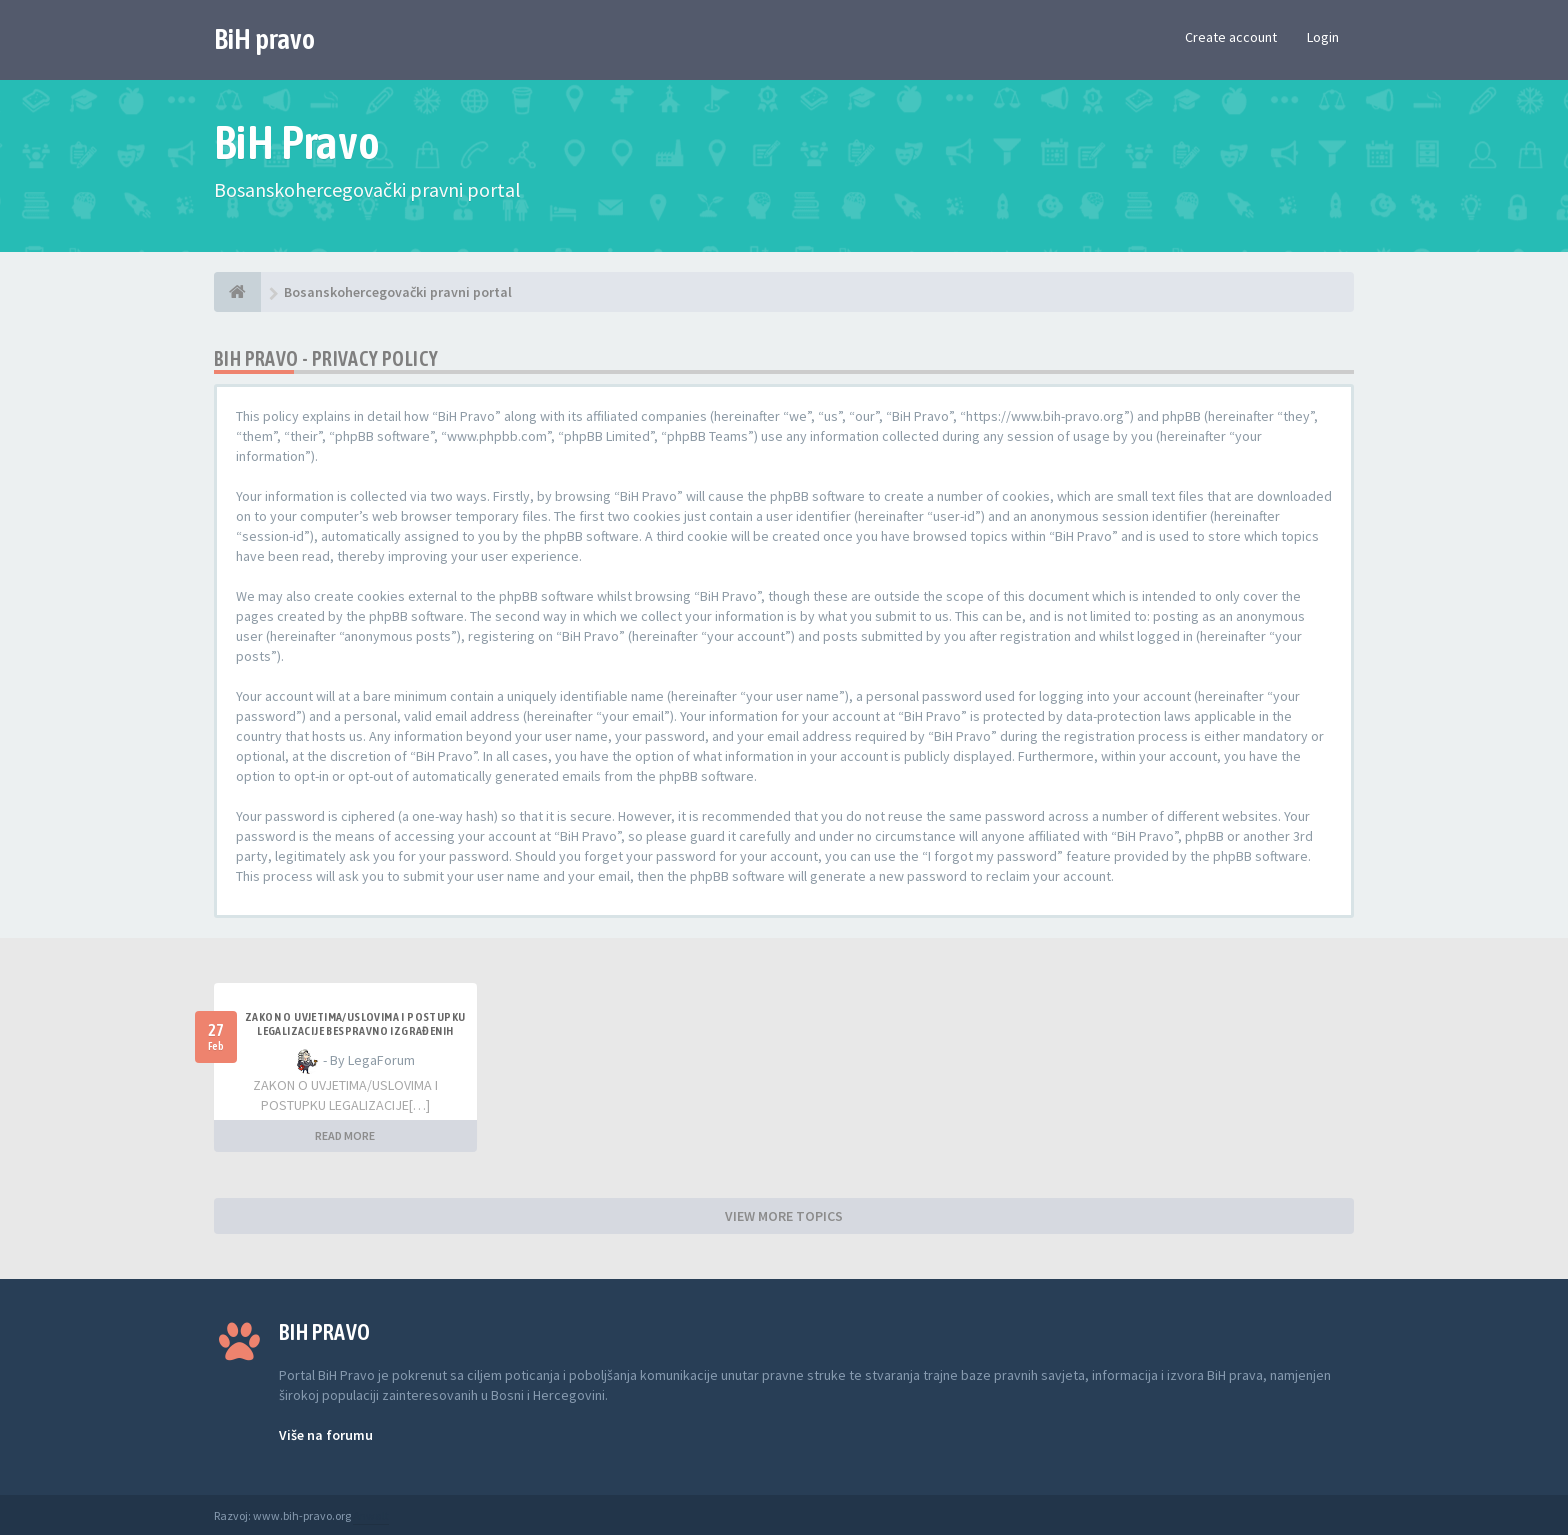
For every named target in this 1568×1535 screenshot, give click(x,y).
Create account (1231, 37)
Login (1323, 37)
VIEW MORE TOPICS (784, 1216)
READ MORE (345, 1135)
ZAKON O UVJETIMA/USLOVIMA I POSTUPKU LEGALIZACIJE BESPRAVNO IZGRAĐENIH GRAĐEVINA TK (355, 1031)
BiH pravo (264, 39)
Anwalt (371, 1515)
